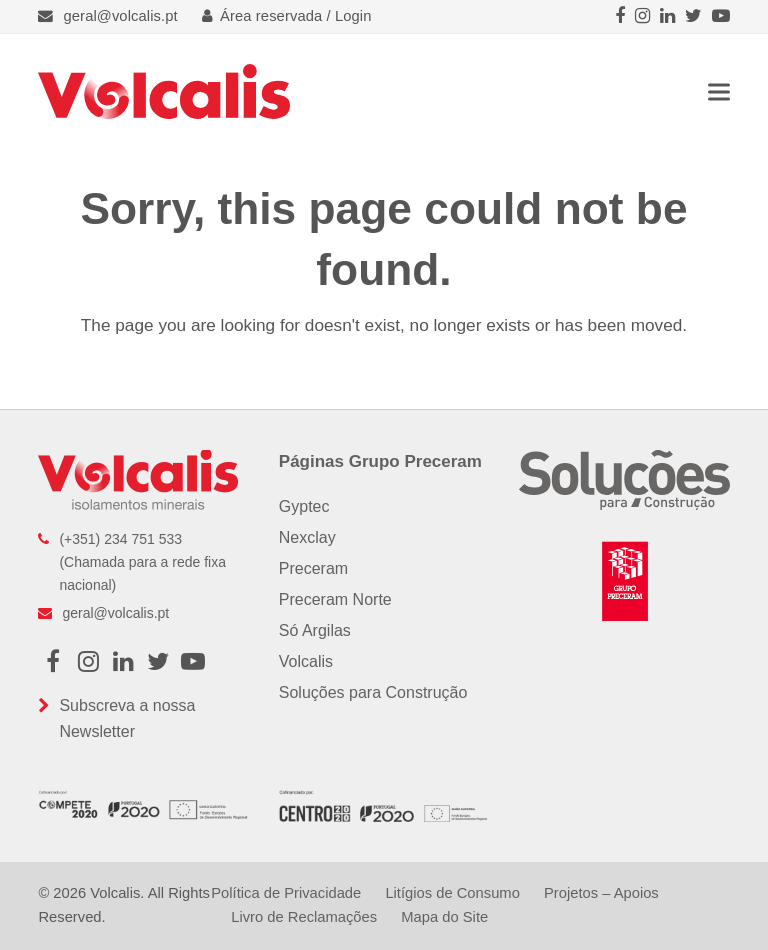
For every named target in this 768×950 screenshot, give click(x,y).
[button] (719, 91)
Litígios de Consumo (452, 893)
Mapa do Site (444, 917)
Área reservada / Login (287, 16)
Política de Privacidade (286, 893)
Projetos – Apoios (601, 893)
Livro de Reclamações (304, 917)
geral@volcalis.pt (121, 16)
